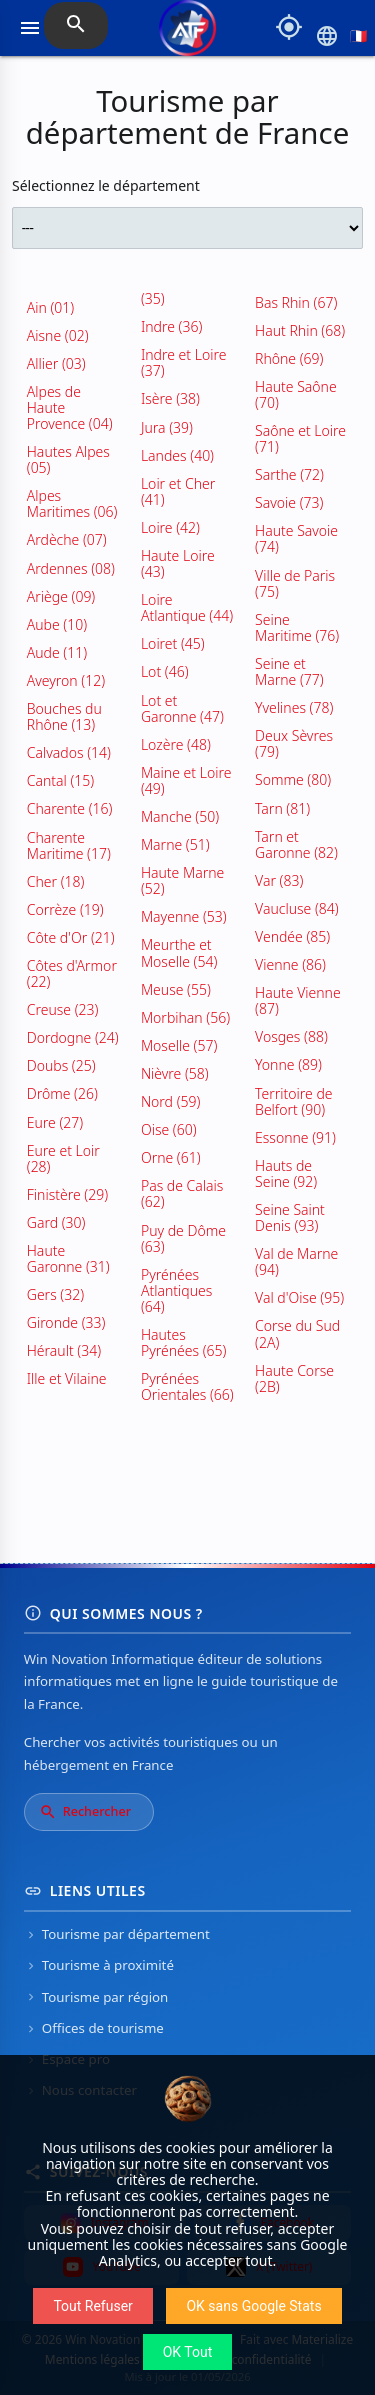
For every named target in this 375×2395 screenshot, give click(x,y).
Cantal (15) (60, 780)
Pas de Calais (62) (182, 1193)
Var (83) (279, 880)
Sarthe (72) (289, 474)
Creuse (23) (63, 1009)
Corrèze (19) (65, 909)
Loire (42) (170, 527)
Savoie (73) (289, 502)
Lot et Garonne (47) (182, 708)
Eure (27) (55, 1122)
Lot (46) (165, 671)
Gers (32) (55, 1294)
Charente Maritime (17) (69, 845)
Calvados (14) (69, 752)
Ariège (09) (61, 596)
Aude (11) (57, 652)
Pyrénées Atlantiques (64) (176, 1290)
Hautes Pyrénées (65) (184, 1342)
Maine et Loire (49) (186, 780)
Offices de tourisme (94, 2028)
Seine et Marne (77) (289, 671)
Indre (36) (171, 326)
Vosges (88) (291, 1036)
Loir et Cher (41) (178, 491)
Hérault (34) (64, 1350)
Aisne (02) (58, 335)
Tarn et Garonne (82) (296, 844)
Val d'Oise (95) (299, 1297)
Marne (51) (175, 844)
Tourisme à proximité (99, 1965)
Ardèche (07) (67, 539)
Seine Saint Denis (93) (290, 1217)
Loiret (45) (173, 643)
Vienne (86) (290, 964)
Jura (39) (167, 427)
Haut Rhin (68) (300, 330)
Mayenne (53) (184, 916)
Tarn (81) (282, 808)
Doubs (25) (61, 1065)
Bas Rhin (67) (296, 302)
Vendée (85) (292, 936)
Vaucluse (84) (297, 908)
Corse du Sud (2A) (297, 1333)
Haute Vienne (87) (298, 1000)
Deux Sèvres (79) (294, 743)
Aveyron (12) (66, 680)
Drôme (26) (62, 1093)
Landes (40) (177, 455)
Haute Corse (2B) (294, 1378)
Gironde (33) (66, 1322)
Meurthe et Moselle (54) (179, 952)
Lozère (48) (176, 744)
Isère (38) (170, 398)
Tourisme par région (96, 1997)
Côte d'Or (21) (71, 937)
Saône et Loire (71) (300, 438)
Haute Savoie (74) (296, 538)
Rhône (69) (289, 358)
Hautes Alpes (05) (68, 459)
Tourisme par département (117, 1934)
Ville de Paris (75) (295, 583)
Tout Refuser (92, 2306)
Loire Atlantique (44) (187, 607)
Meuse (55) (176, 989)
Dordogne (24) (73, 1037)
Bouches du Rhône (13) (64, 716)
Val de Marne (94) (296, 1261)
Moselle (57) (179, 1045)
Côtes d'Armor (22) (72, 973)
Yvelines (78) (294, 707)
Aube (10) (57, 624)
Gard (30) (56, 1222)
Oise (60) (169, 1129)
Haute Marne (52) (182, 880)
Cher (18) (56, 881)
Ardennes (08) (71, 568)
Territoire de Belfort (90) (293, 1101)
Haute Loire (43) (178, 563)
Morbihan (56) (185, 1017)
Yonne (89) (288, 1064)
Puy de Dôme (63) (183, 1238)
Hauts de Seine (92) (286, 1173)
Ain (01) (50, 307)
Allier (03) (56, 363)
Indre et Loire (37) (183, 362)
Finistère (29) (67, 1194)
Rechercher (85, 1812)
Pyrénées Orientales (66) (187, 1386)
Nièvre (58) (175, 1073)
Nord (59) (170, 1101)
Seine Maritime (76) (297, 627)
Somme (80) (293, 779)
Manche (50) (180, 816)
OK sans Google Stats (253, 2306)
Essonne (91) (295, 1137)
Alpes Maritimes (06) (72, 503)
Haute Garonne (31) (68, 1258)
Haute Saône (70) (296, 394)
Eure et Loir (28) (63, 1158)
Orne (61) (171, 1157)
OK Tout (188, 2352)
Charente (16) (70, 808)
